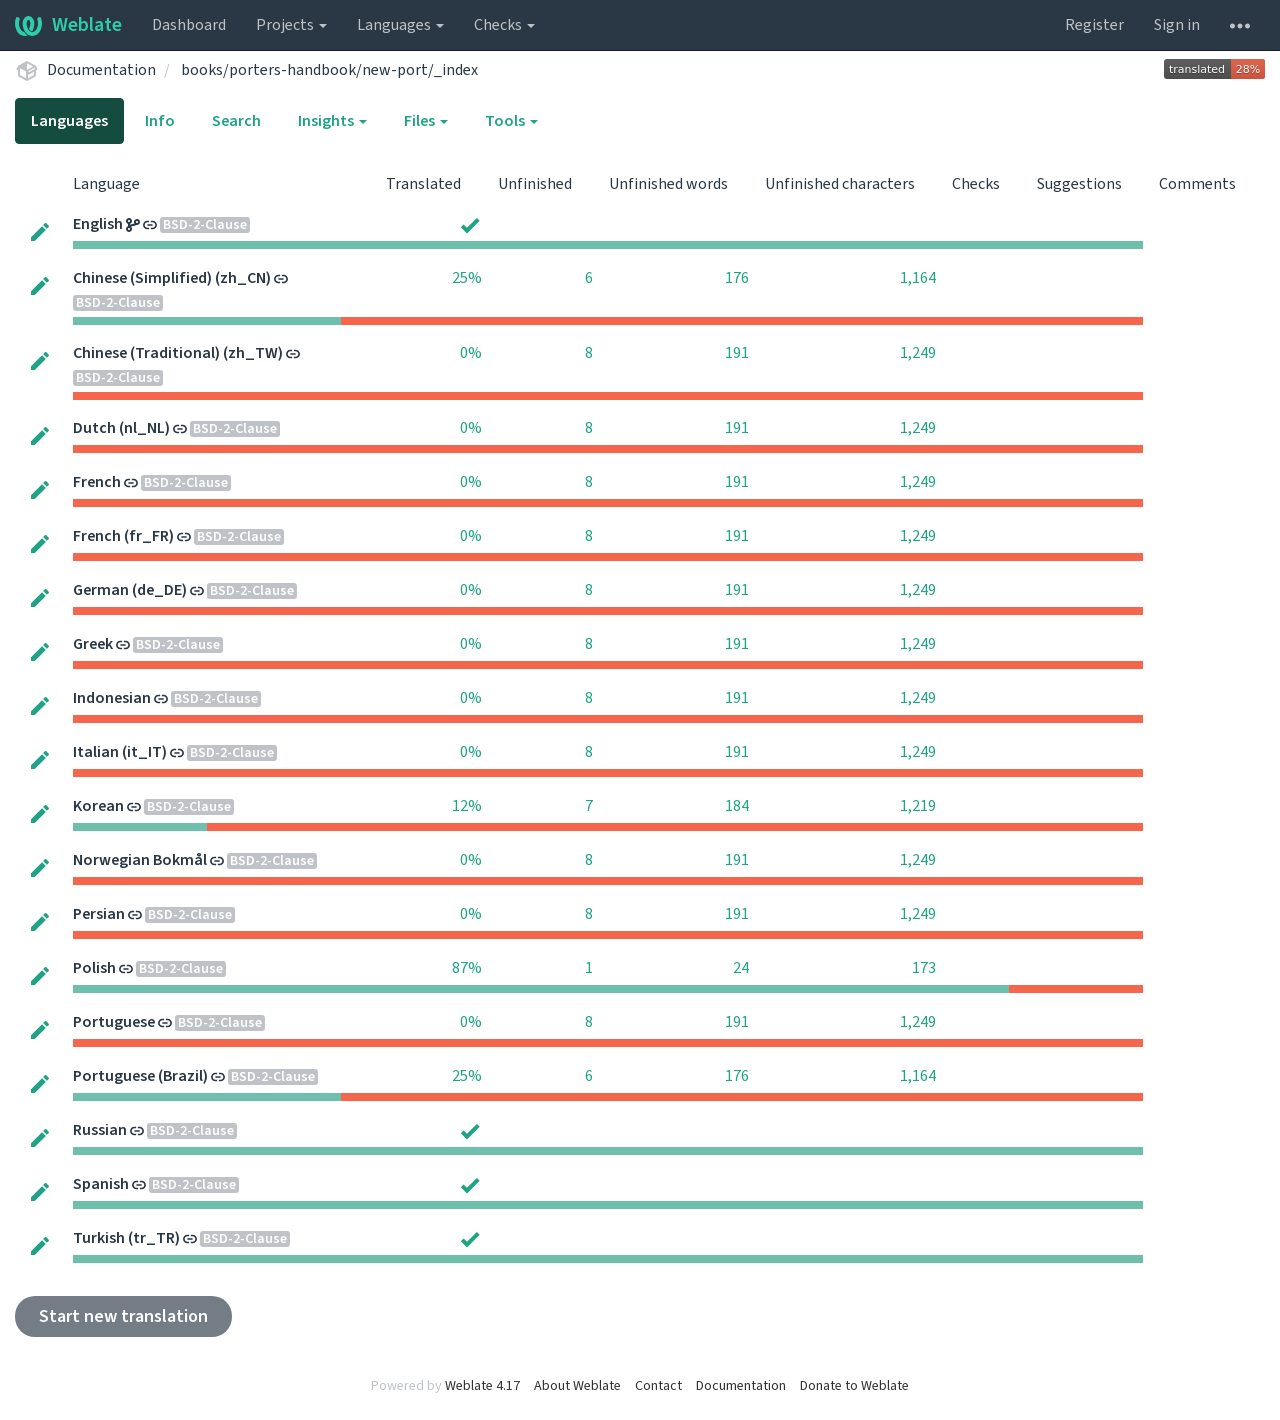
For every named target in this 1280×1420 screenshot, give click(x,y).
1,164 (918, 278)
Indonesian (112, 698)
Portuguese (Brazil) (140, 1076)
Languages (400, 25)
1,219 (918, 806)
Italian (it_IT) (120, 752)
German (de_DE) (130, 590)
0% (471, 353)
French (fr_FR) (123, 536)
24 (741, 968)
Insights (332, 121)
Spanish (101, 1184)
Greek (93, 644)
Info (160, 121)
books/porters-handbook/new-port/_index (329, 70)
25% (467, 278)
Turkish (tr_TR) (126, 1238)
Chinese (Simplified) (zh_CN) (172, 278)
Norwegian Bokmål (140, 860)
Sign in (1177, 25)
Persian (99, 914)
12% (467, 806)
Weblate (68, 25)
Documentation (101, 70)
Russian (100, 1130)
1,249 (918, 353)
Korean (98, 806)
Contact (658, 1386)
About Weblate (577, 1386)
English (98, 224)
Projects (291, 25)
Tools (511, 121)
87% (467, 968)
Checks (504, 25)
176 (737, 278)
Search (236, 121)
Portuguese (114, 1022)
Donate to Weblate (854, 1386)
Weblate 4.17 (482, 1386)
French (97, 482)
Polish (94, 968)
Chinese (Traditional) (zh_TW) (178, 353)
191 (737, 353)
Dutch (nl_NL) (121, 428)
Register (1094, 25)
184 (737, 806)
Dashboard (189, 25)
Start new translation (123, 1316)
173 (924, 968)
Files (426, 121)
